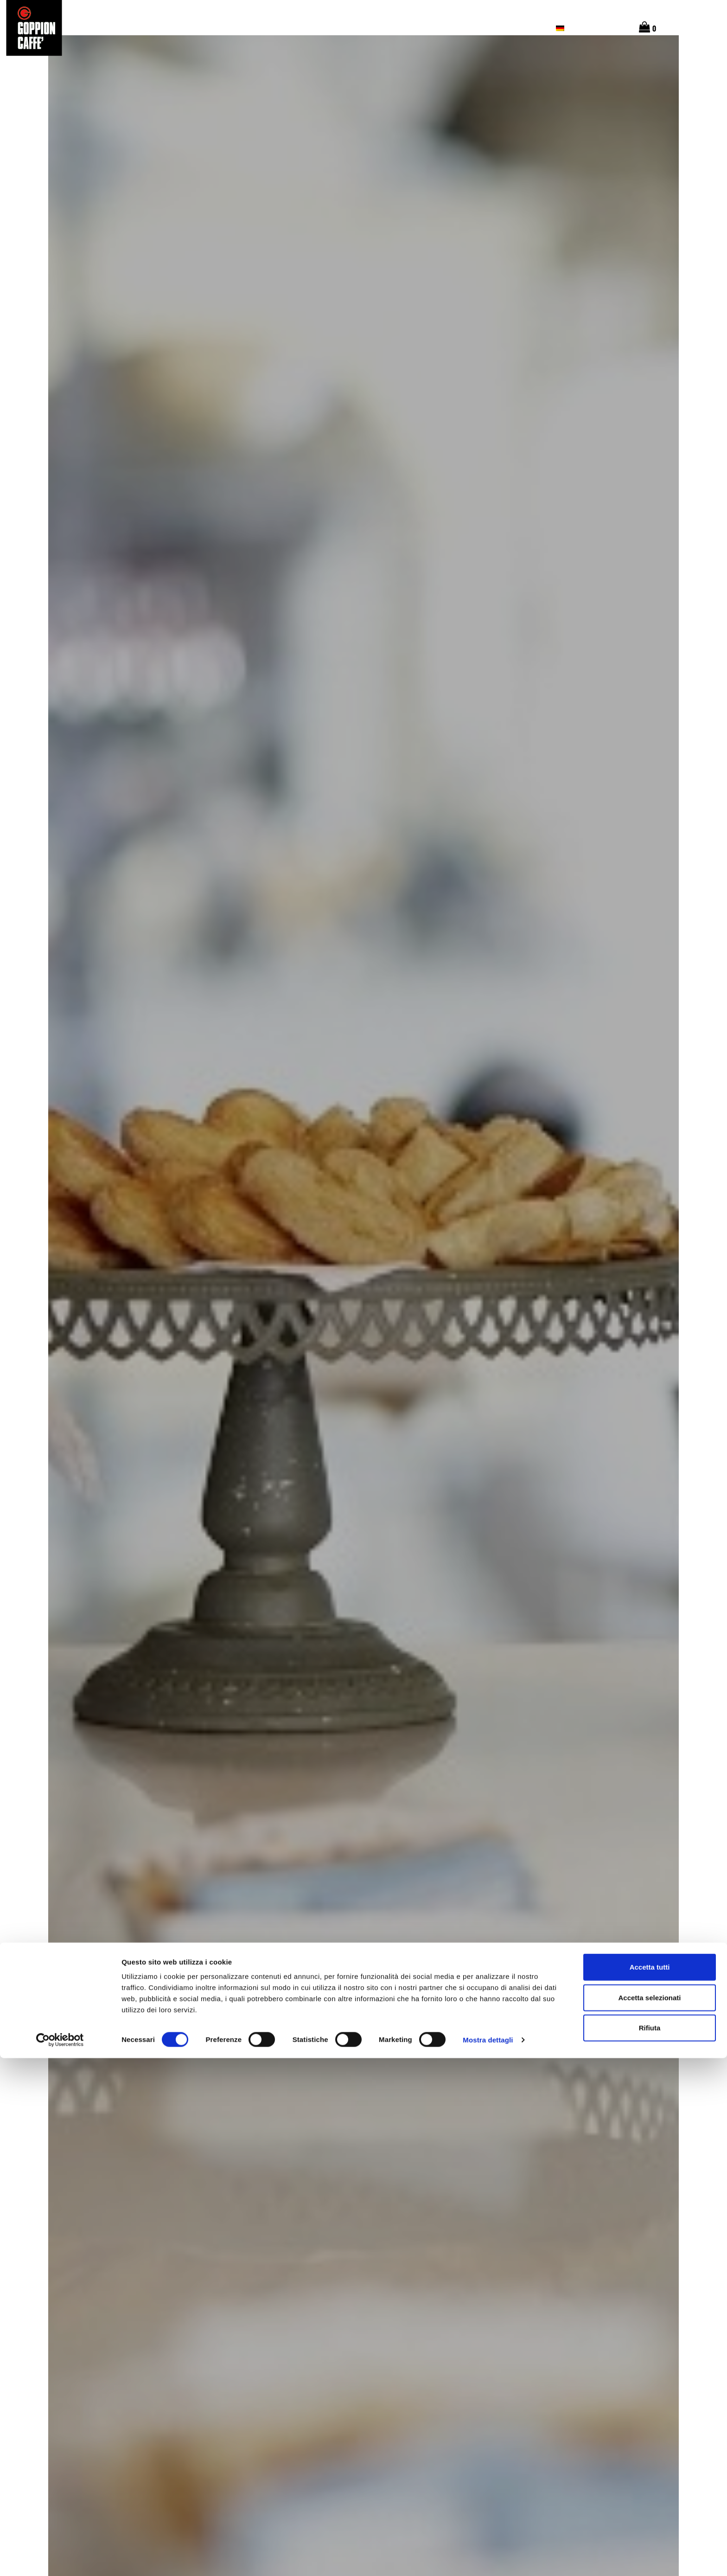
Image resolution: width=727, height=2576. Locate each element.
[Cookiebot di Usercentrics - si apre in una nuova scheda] (60, 2558)
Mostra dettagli (488, 2558)
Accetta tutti (650, 2485)
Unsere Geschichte (408, 27)
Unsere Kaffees (332, 27)
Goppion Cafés (480, 27)
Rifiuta (650, 2546)
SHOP (530, 27)
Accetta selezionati (649, 2515)
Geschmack (270, 27)
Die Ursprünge (209, 27)
